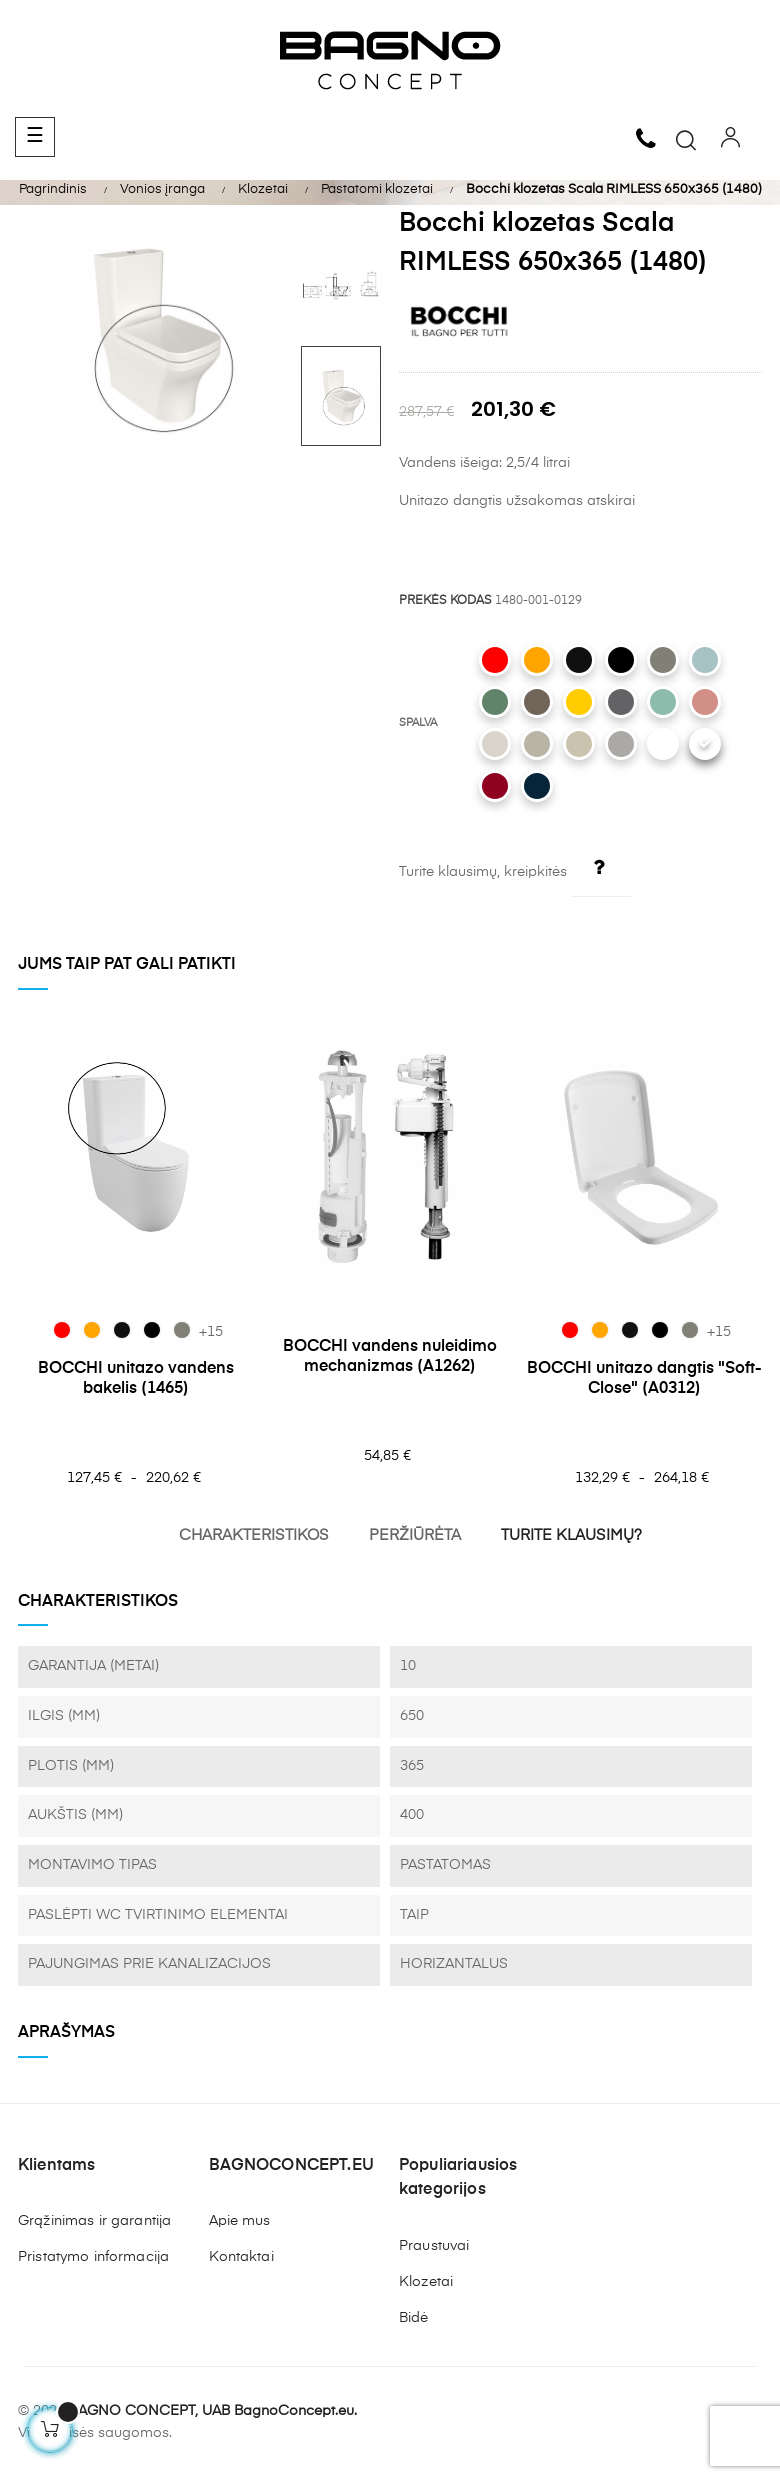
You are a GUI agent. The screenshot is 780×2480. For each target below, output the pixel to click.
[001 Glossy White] (705, 744)
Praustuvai (434, 2246)
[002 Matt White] (663, 744)
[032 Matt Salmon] (705, 702)
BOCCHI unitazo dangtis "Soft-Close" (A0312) (644, 1379)
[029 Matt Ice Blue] (705, 660)
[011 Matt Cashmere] (537, 744)
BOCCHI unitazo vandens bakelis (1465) (136, 1379)
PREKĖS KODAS (445, 601)
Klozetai (426, 2282)
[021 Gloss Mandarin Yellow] (579, 702)
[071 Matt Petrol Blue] (537, 786)
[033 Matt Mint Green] (663, 702)
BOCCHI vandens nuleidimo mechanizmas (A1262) (390, 1357)
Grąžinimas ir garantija (94, 2221)
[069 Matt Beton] (663, 660)
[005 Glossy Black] (579, 660)
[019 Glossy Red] (495, 660)
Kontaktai (241, 2257)
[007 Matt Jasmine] (579, 744)
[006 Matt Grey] (621, 744)
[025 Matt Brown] (537, 702)
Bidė (414, 2318)
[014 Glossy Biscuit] (495, 744)
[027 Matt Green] (495, 702)
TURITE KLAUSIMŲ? (571, 1535)
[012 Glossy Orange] (537, 660)
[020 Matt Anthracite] (621, 702)
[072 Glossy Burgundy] (495, 786)
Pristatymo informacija (93, 2257)
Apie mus (240, 2221)
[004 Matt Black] (621, 660)
